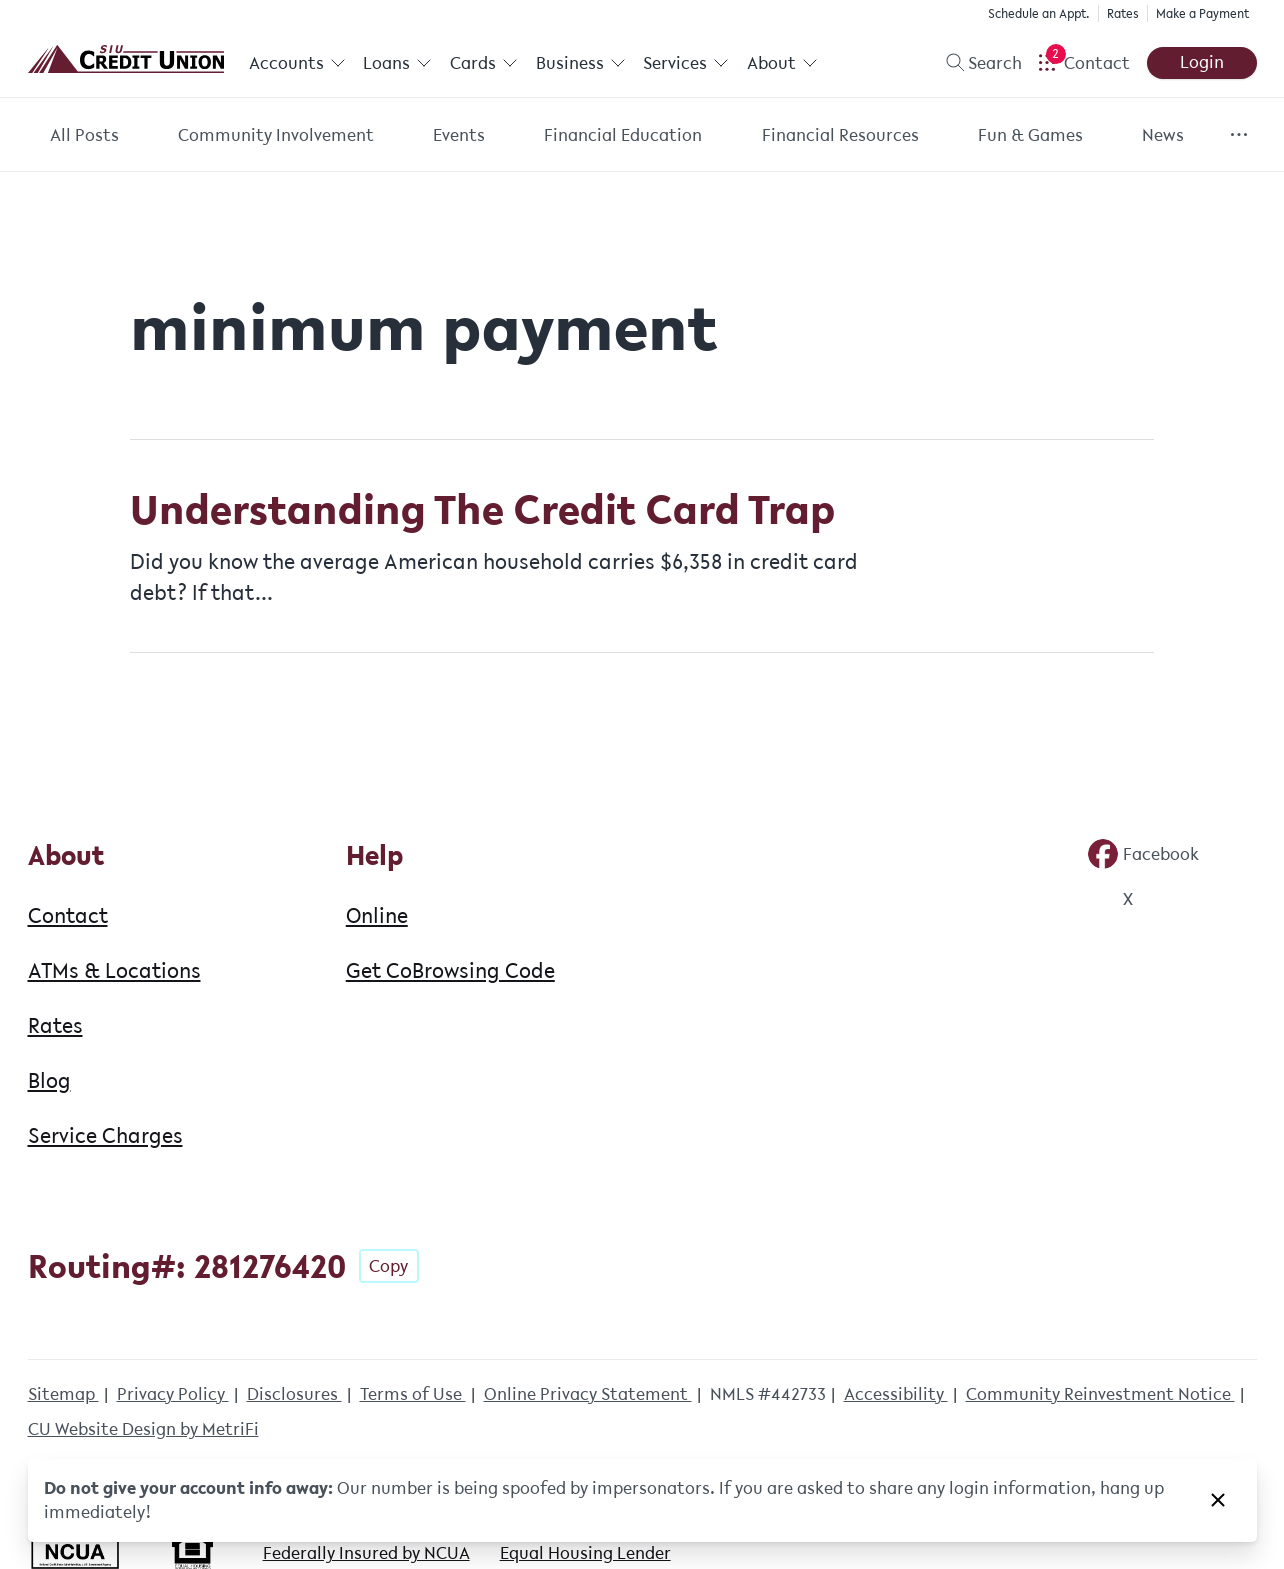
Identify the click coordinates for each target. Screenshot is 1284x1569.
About (782, 63)
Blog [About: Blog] (49, 1080)
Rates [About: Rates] (55, 1025)
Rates (1123, 13)
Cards (484, 63)
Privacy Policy (173, 1394)
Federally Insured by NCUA (366, 1553)
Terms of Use (413, 1394)
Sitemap (63, 1394)
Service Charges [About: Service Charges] (105, 1135)
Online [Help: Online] (377, 915)
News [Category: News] (1163, 135)
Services (686, 63)
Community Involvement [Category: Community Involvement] (276, 135)
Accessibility (896, 1394)
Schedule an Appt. (1039, 13)
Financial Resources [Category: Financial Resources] (840, 135)
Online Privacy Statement (588, 1394)
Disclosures (294, 1394)
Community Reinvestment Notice (1100, 1394)
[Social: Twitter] (1110, 899)
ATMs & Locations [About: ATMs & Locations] (114, 970)
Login (1202, 62)
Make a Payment (1202, 13)
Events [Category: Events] (459, 135)
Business (581, 63)
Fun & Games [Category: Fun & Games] (1030, 135)
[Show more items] (1238, 134)
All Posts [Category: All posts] (84, 135)
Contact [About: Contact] (68, 915)
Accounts (297, 63)
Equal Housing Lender (585, 1553)
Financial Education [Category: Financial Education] (623, 135)
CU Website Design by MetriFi (143, 1429)
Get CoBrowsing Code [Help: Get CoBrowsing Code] (450, 970)
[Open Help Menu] (1084, 63)
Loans (397, 63)
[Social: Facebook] (1143, 854)
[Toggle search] (975, 63)
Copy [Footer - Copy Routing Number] (388, 1266)
